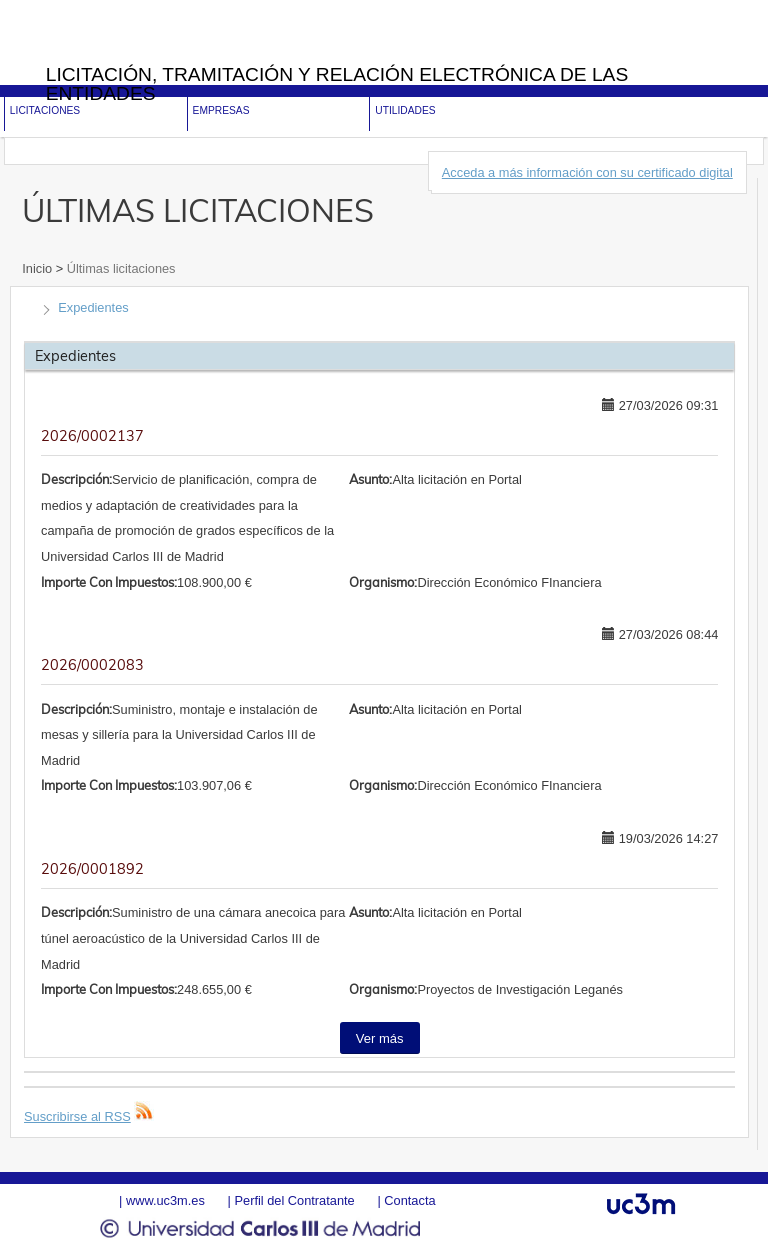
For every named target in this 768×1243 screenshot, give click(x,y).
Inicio (38, 268)
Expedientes (93, 307)
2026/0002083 (92, 665)
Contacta (409, 1200)
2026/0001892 (92, 869)
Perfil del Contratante (294, 1200)
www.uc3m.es (165, 1200)
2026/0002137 (92, 436)
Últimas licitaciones (119, 268)
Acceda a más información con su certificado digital (587, 172)
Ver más (380, 1038)
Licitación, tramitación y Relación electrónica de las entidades (337, 84)
